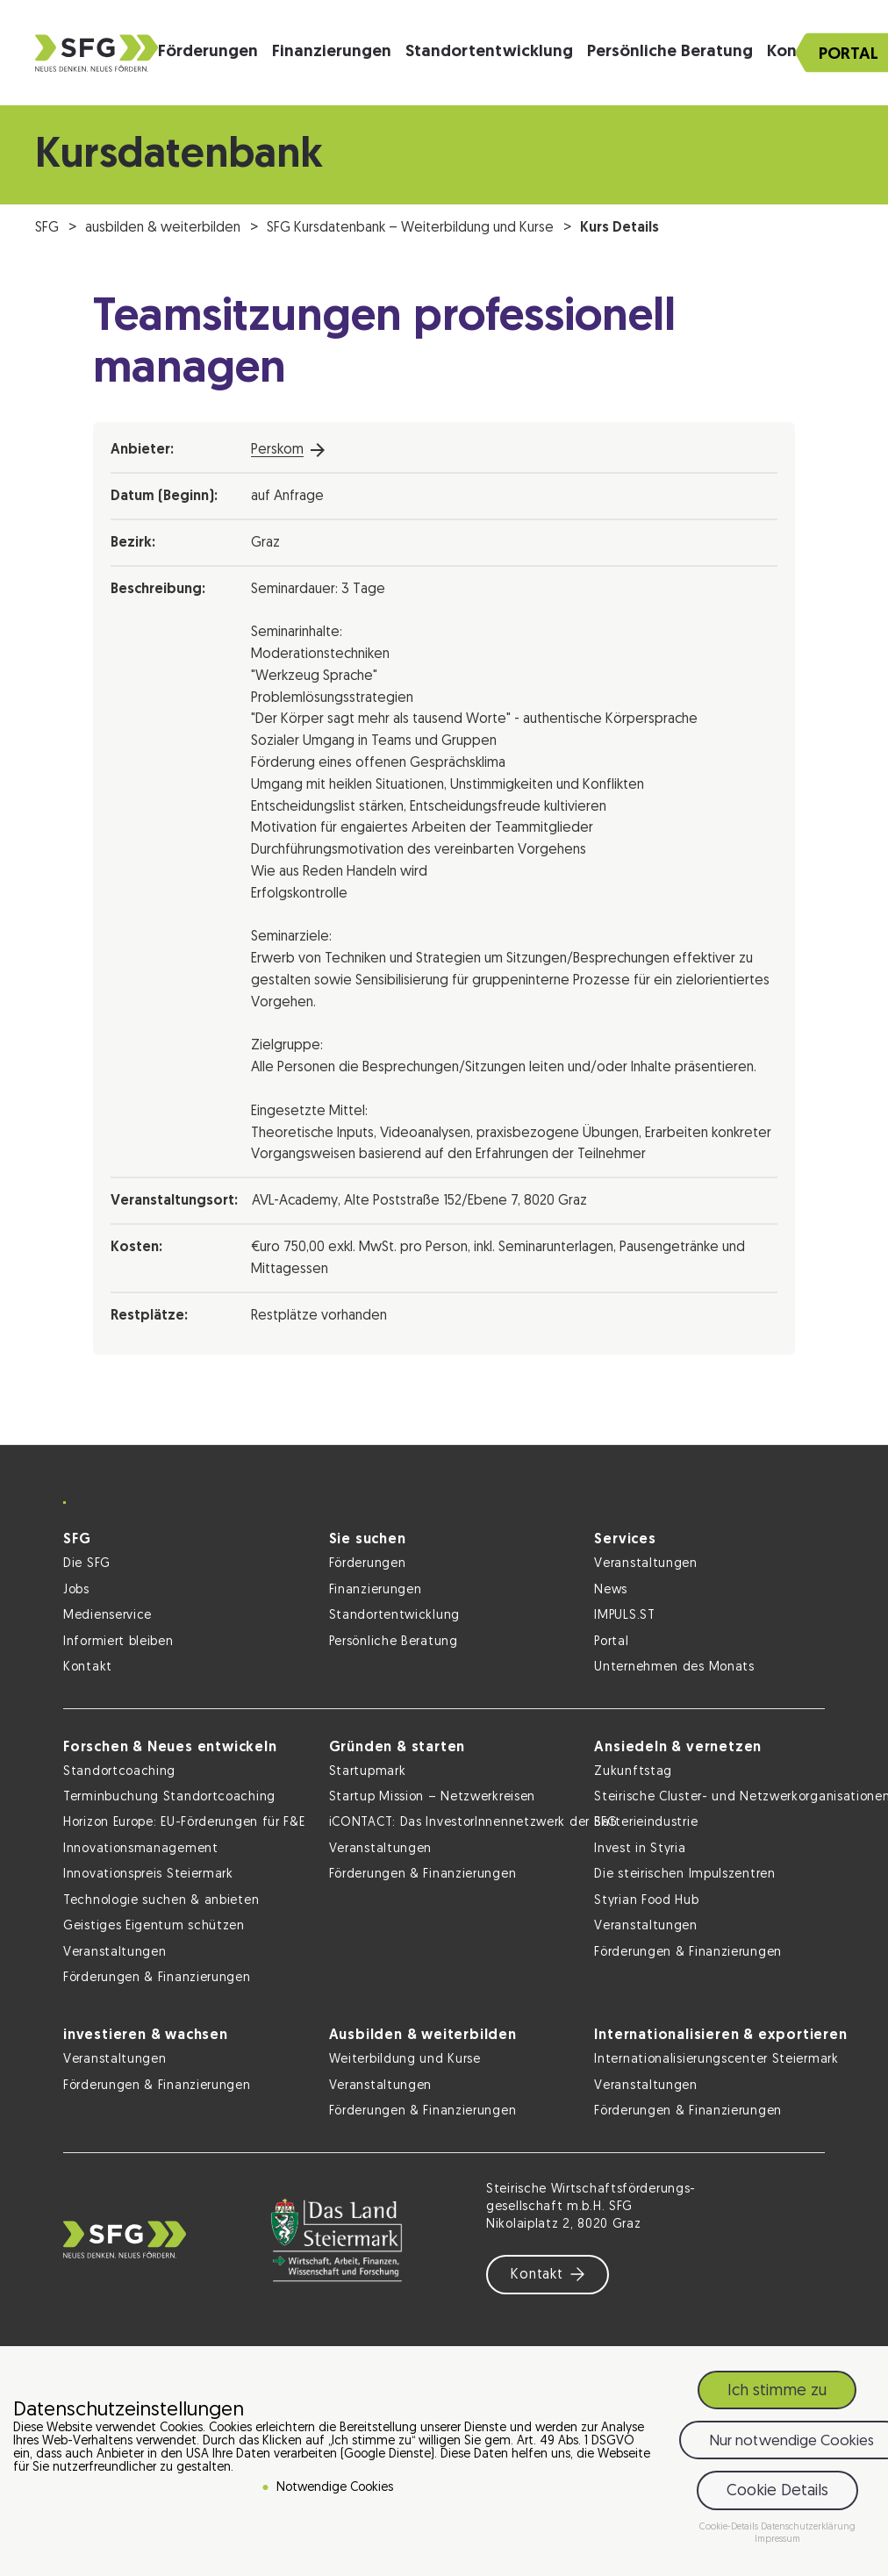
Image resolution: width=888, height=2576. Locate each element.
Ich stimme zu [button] (777, 2391)
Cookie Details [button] (777, 2491)
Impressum (777, 2539)
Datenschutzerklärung (808, 2527)
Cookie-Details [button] (730, 2527)
